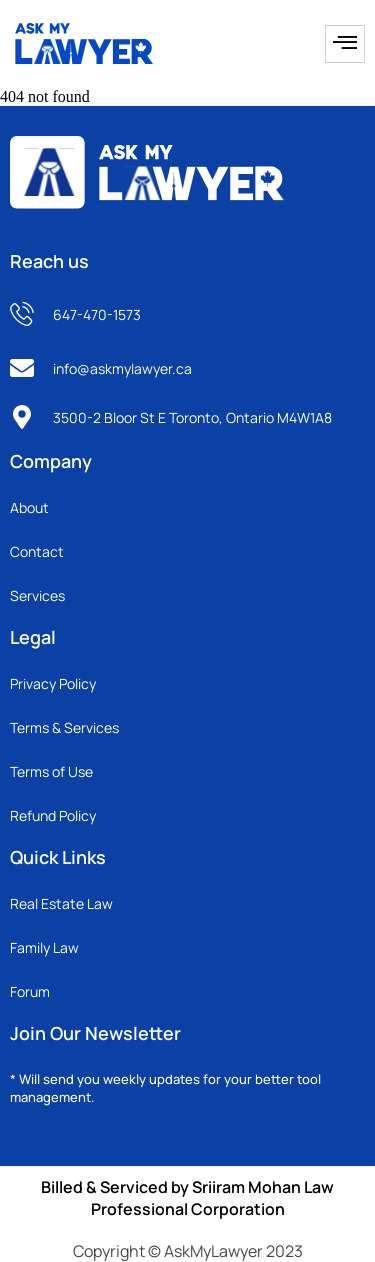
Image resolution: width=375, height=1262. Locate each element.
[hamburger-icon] (345, 44)
